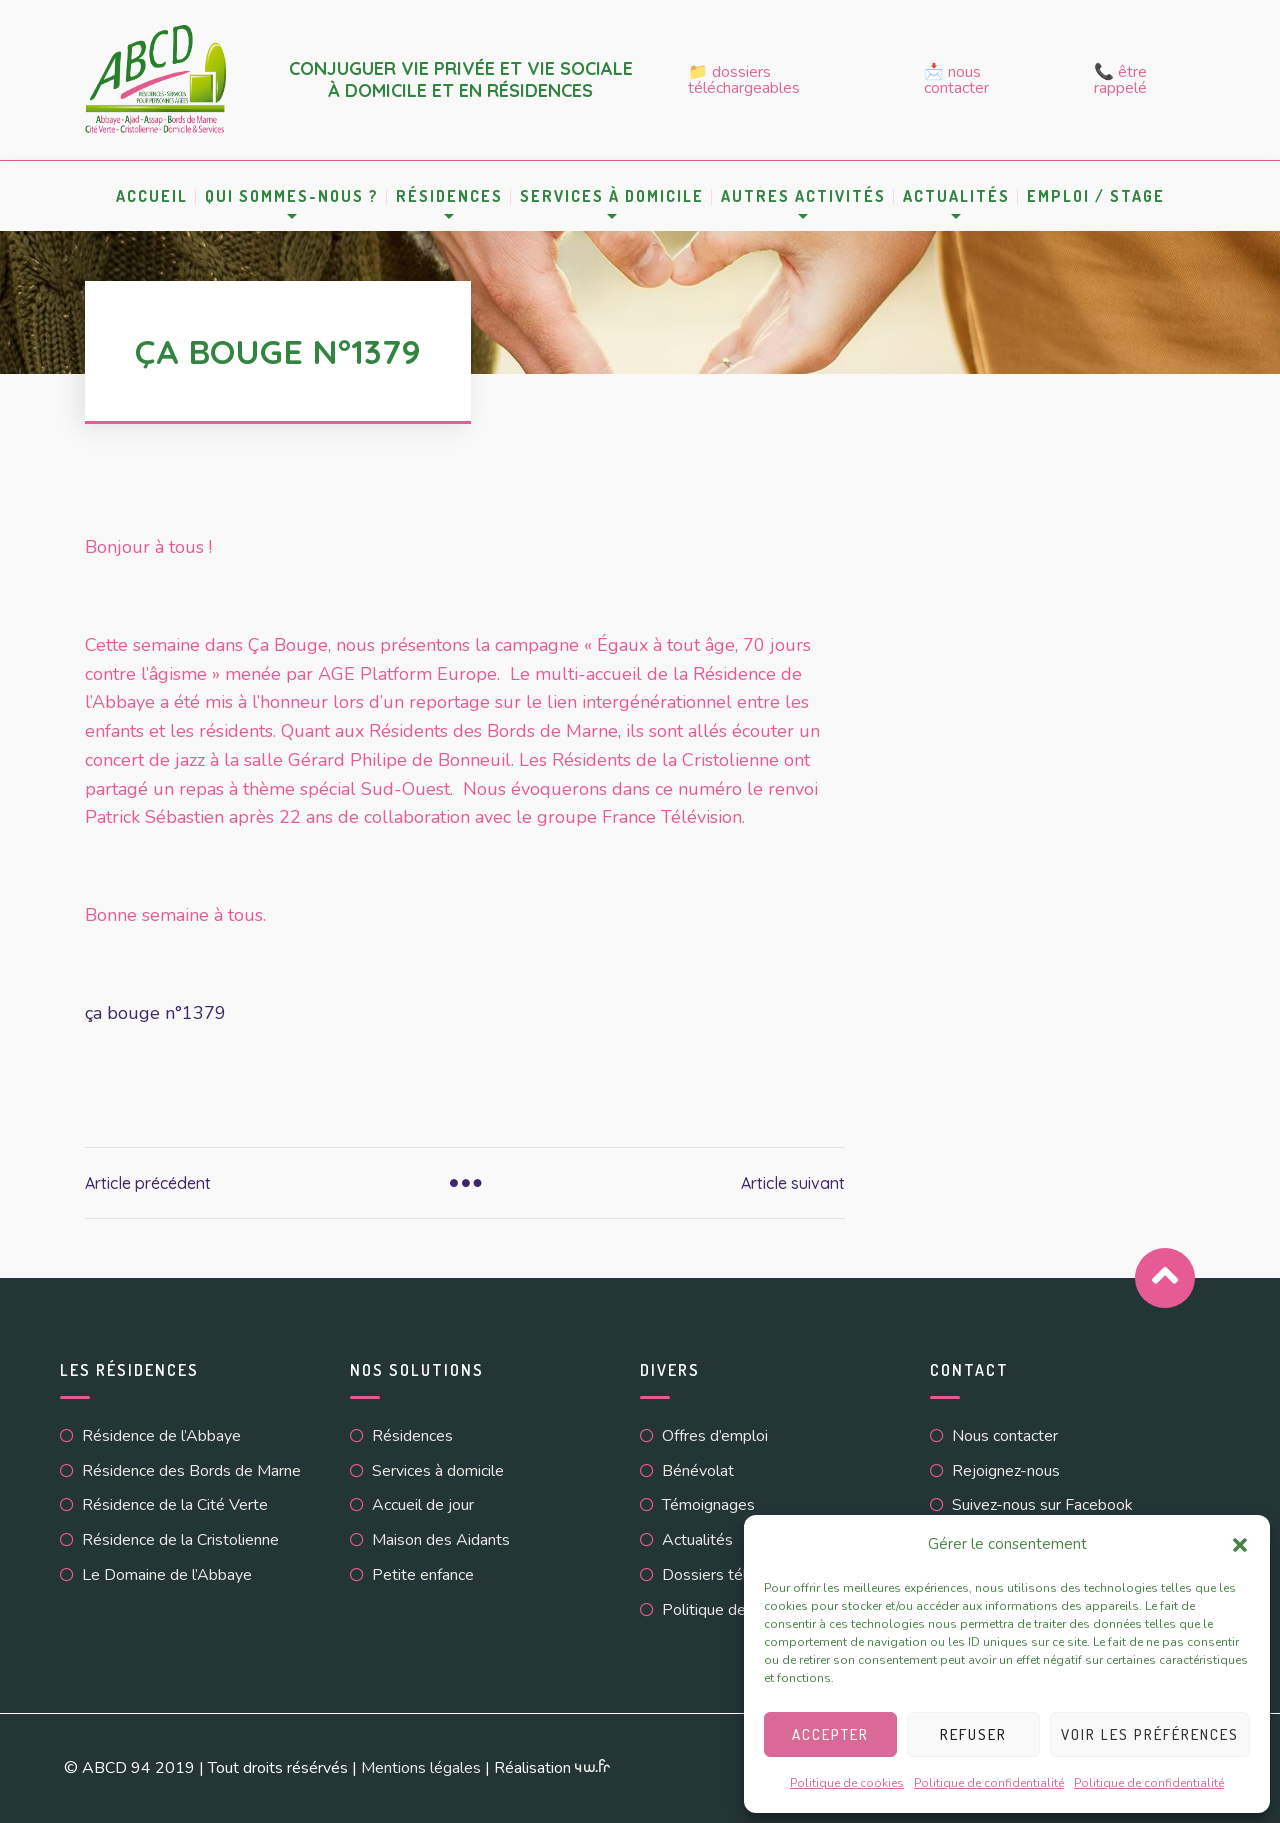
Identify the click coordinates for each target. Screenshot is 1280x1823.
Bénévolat (698, 1471)
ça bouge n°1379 (155, 1013)
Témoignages (708, 1505)
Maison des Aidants (441, 1540)
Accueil (152, 196)
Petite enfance (423, 1575)
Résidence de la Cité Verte (175, 1505)
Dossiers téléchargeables (751, 1575)
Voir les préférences (1150, 1734)
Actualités (956, 196)
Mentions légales (421, 1768)
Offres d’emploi (715, 1436)
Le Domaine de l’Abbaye (167, 1575)
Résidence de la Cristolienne (180, 1540)
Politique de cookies (847, 1783)
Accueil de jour (423, 1505)
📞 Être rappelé (1120, 80)
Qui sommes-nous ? (292, 196)
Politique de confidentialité (989, 1783)
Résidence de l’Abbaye (161, 1436)
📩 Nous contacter (956, 80)
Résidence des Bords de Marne (191, 1471)
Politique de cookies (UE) (750, 1610)
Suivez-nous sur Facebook (1042, 1505)
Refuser (973, 1734)
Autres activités (803, 196)
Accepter (830, 1734)
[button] (1240, 1545)
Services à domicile (612, 196)
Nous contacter (1005, 1436)
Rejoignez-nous (1006, 1471)
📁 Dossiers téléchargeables (744, 80)
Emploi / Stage (1096, 196)
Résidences (449, 196)
